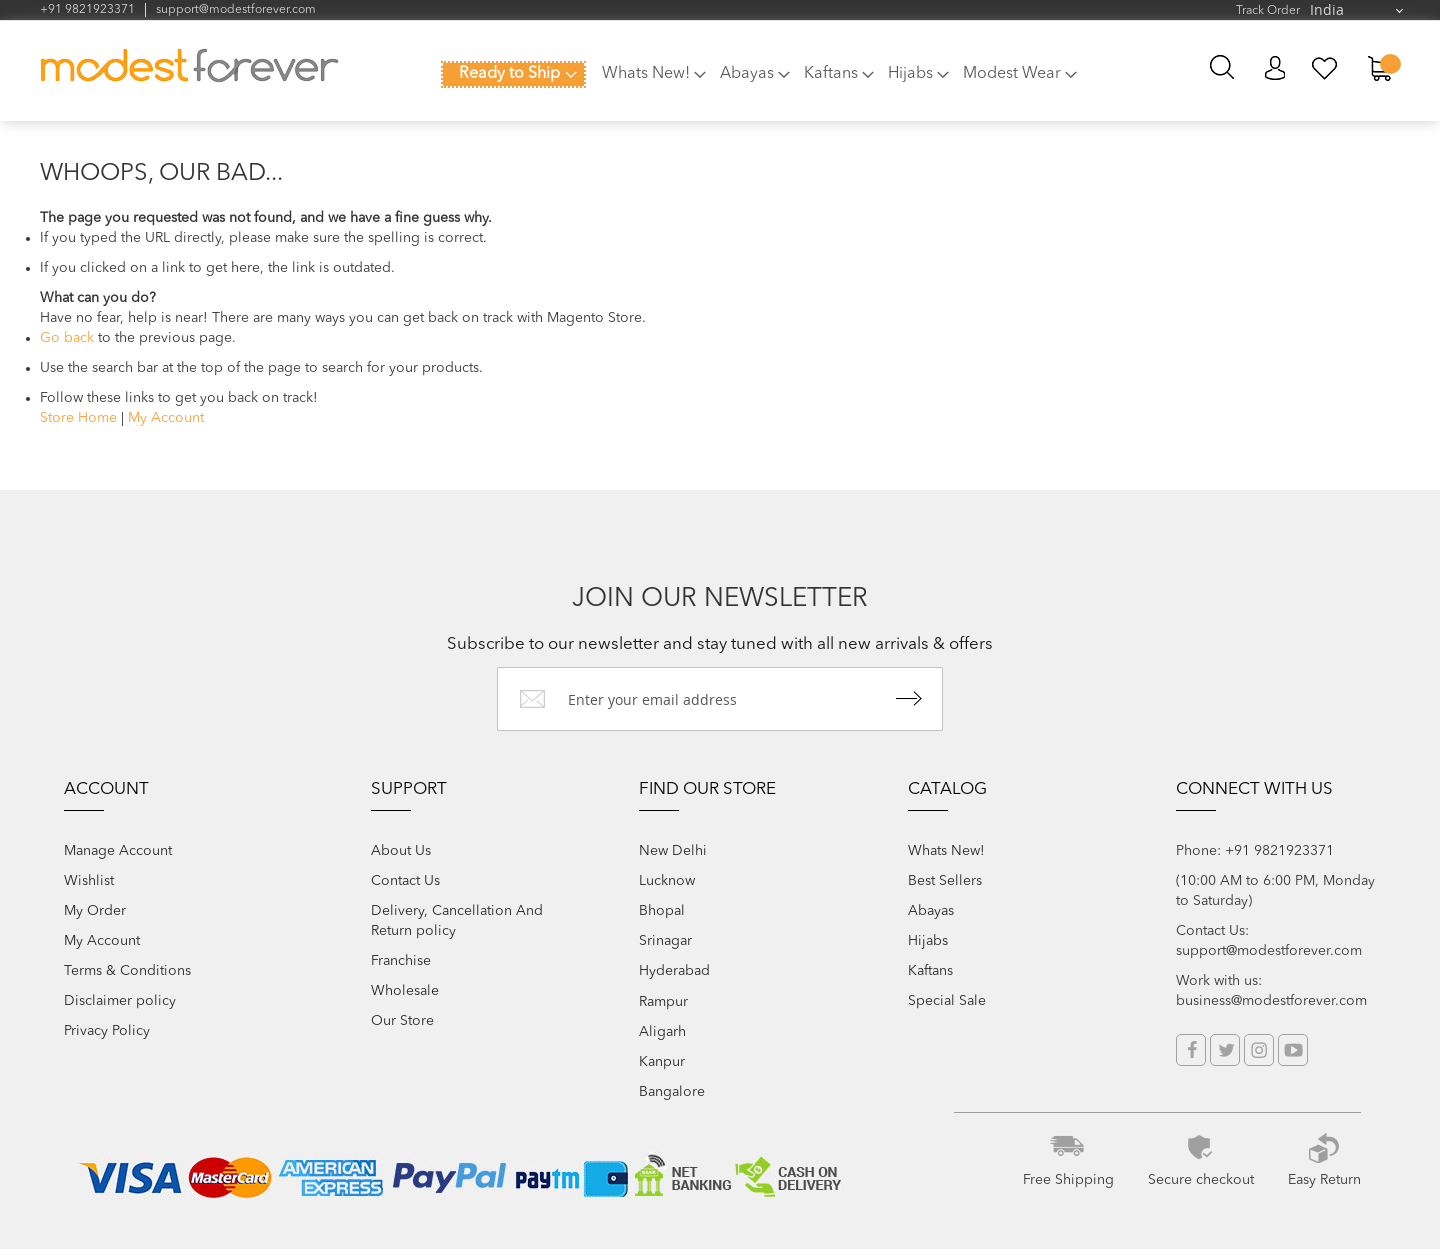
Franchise (401, 961)
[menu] (770, 82)
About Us (401, 851)
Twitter (1225, 1050)
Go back (67, 338)
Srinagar (665, 941)
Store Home (78, 418)
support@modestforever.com (236, 10)
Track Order (1268, 11)
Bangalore (672, 1092)
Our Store (402, 1021)
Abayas (931, 911)
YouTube (1293, 1050)
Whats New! (946, 851)
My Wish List (1325, 68)
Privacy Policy (107, 1031)
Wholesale (405, 991)
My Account (1274, 68)
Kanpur (662, 1062)
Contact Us (405, 881)
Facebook (1191, 1050)
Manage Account (118, 851)
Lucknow (667, 881)
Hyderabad (674, 971)
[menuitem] (513, 74)
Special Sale (947, 1001)
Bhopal (662, 911)
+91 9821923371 (87, 10)
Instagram (1259, 1050)
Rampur (663, 1002)
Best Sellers (945, 881)
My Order (95, 911)
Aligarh (662, 1032)
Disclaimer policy (120, 1001)
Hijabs (928, 941)
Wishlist (89, 881)
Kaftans (930, 971)
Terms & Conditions (127, 971)
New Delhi (673, 851)
